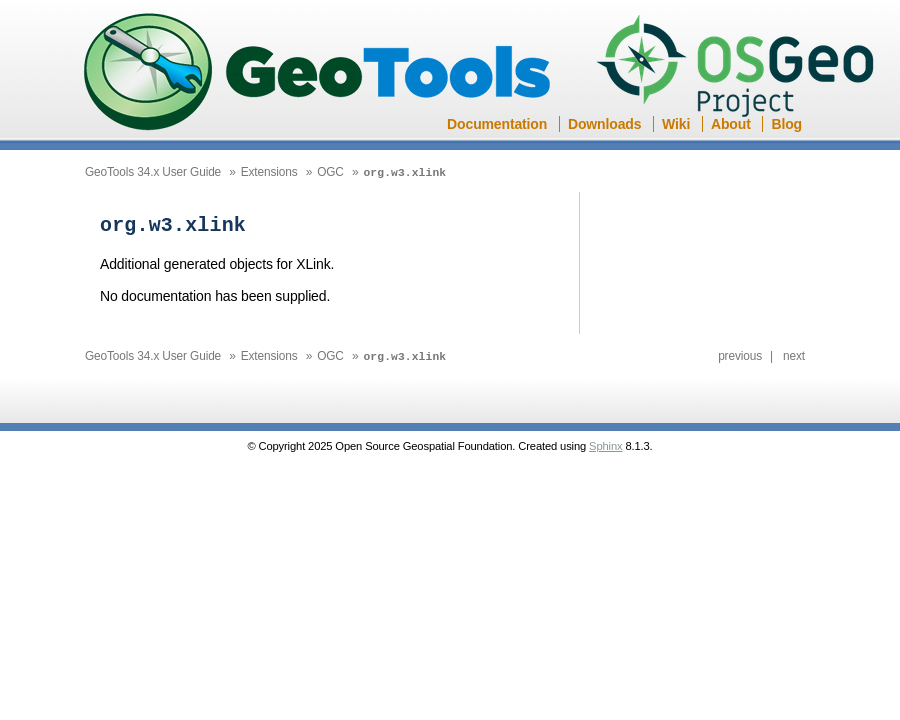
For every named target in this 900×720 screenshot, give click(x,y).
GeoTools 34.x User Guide (153, 172)
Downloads (604, 124)
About (731, 124)
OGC (330, 172)
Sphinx (605, 444)
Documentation (497, 124)
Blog (786, 124)
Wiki (676, 124)
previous (740, 354)
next (794, 354)
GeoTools (318, 73)
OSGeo (741, 68)
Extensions (269, 172)
